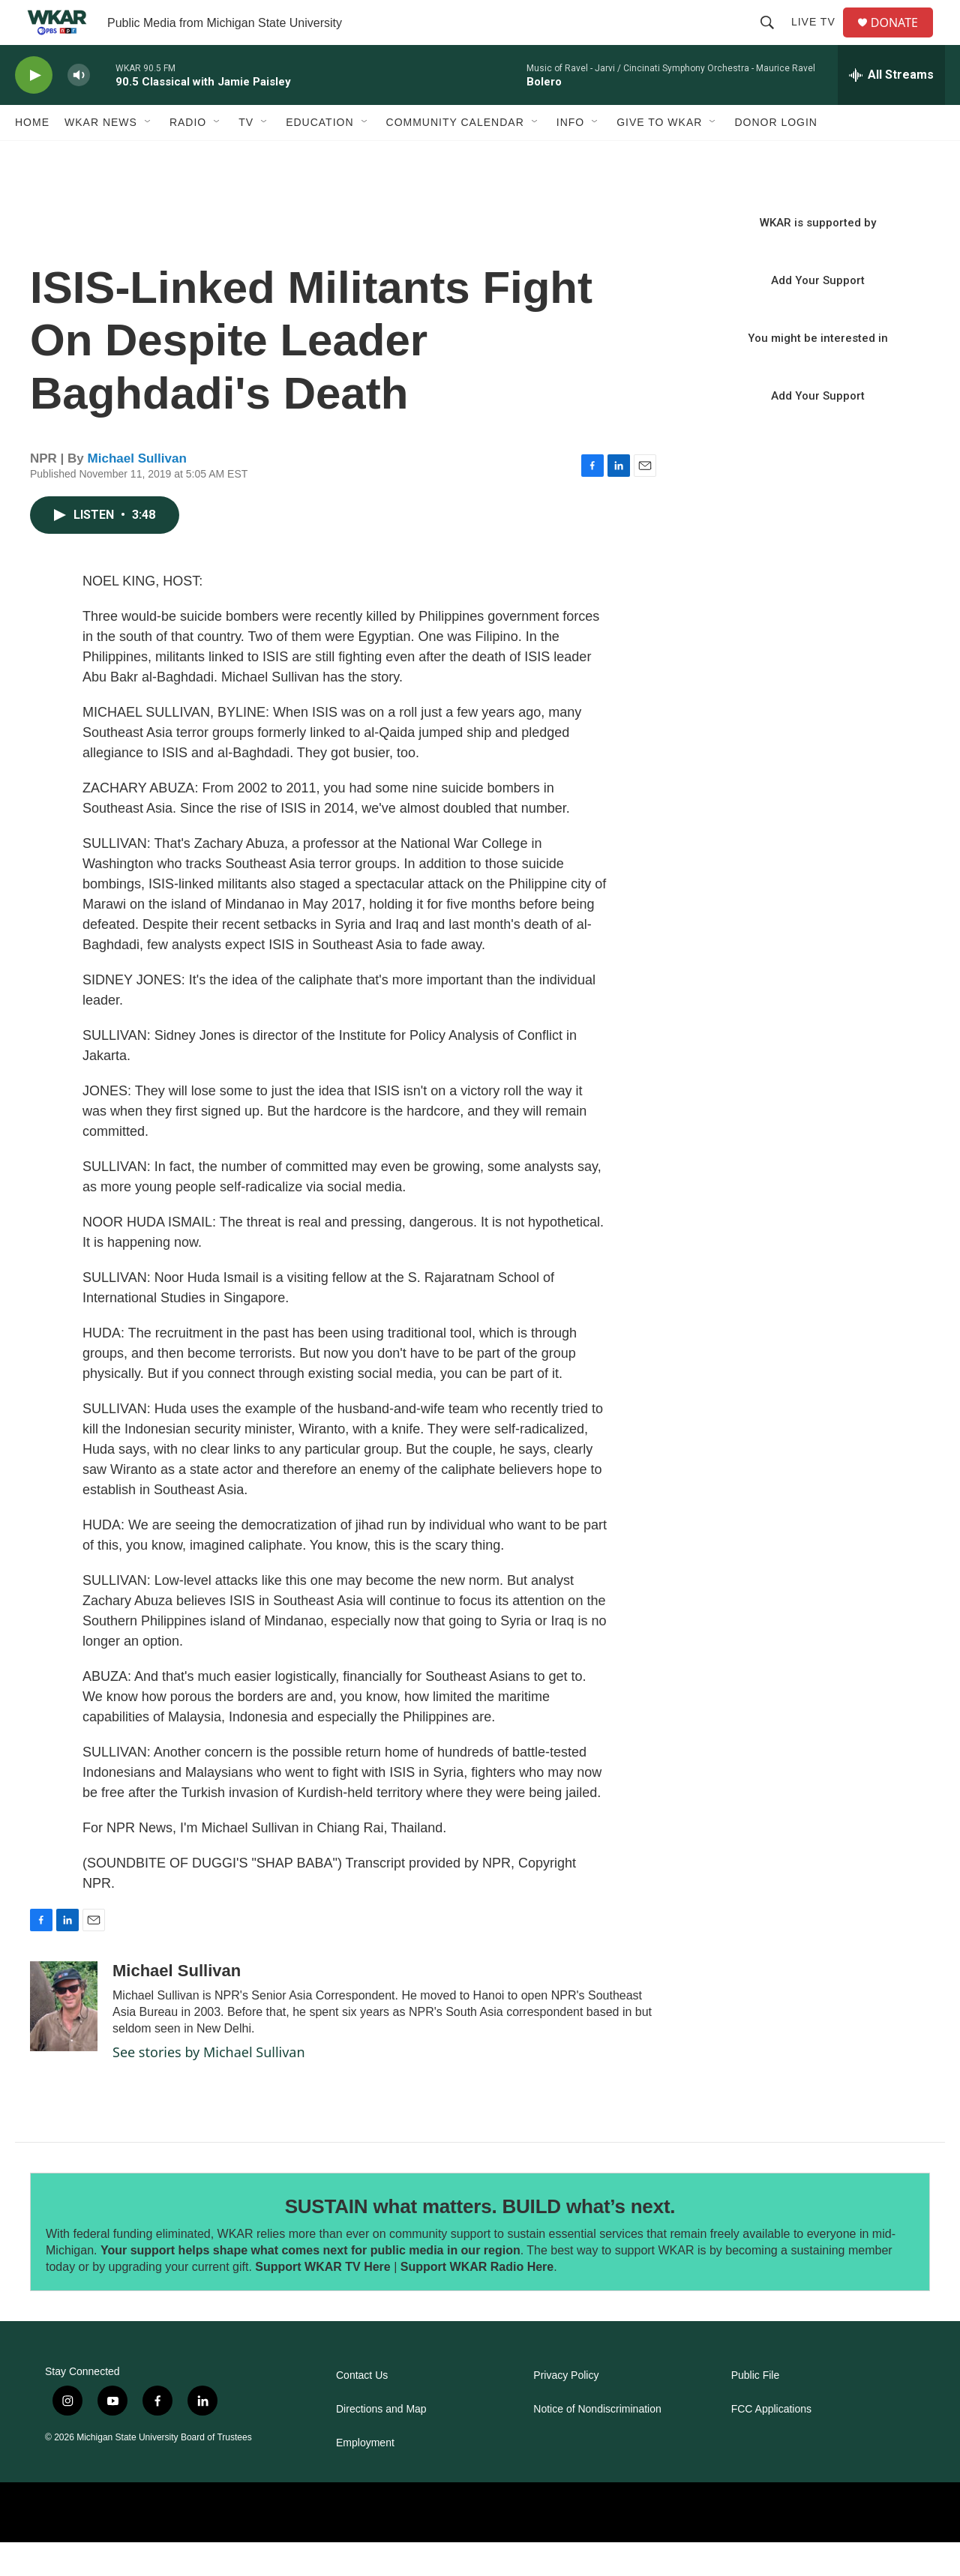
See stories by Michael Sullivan (208, 2086)
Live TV (819, 39)
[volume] (79, 109)
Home (32, 156)
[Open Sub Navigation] (148, 156)
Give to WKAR (659, 156)
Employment (365, 2476)
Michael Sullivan (137, 492)
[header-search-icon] (773, 39)
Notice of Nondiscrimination (597, 2443)
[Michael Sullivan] (64, 2040)
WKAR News (100, 156)
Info (570, 156)
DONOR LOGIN (776, 156)
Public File (755, 2409)
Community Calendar (455, 156)
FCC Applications (771, 2443)
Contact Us (362, 2409)
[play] (34, 109)
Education (319, 156)
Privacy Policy (565, 2409)
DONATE (903, 39)
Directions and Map (381, 2443)
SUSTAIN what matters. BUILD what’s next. (480, 2240)
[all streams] (891, 109)
